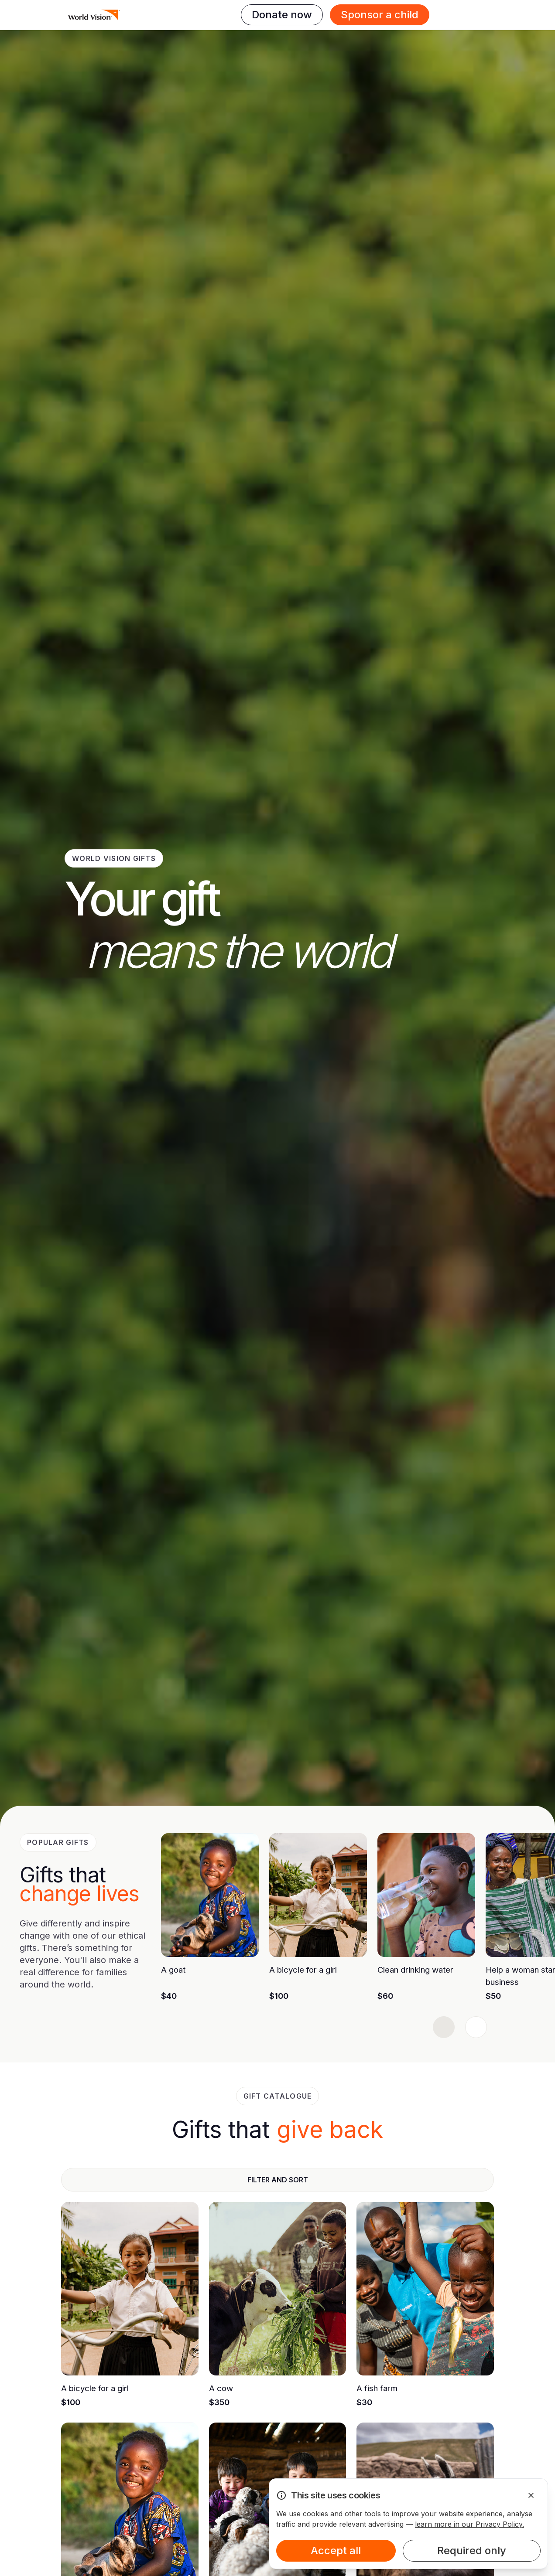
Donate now (282, 14)
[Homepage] (94, 15)
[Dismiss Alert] (531, 2495)
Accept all (336, 2550)
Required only (471, 2550)
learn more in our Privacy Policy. (469, 2524)
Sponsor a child (379, 14)
